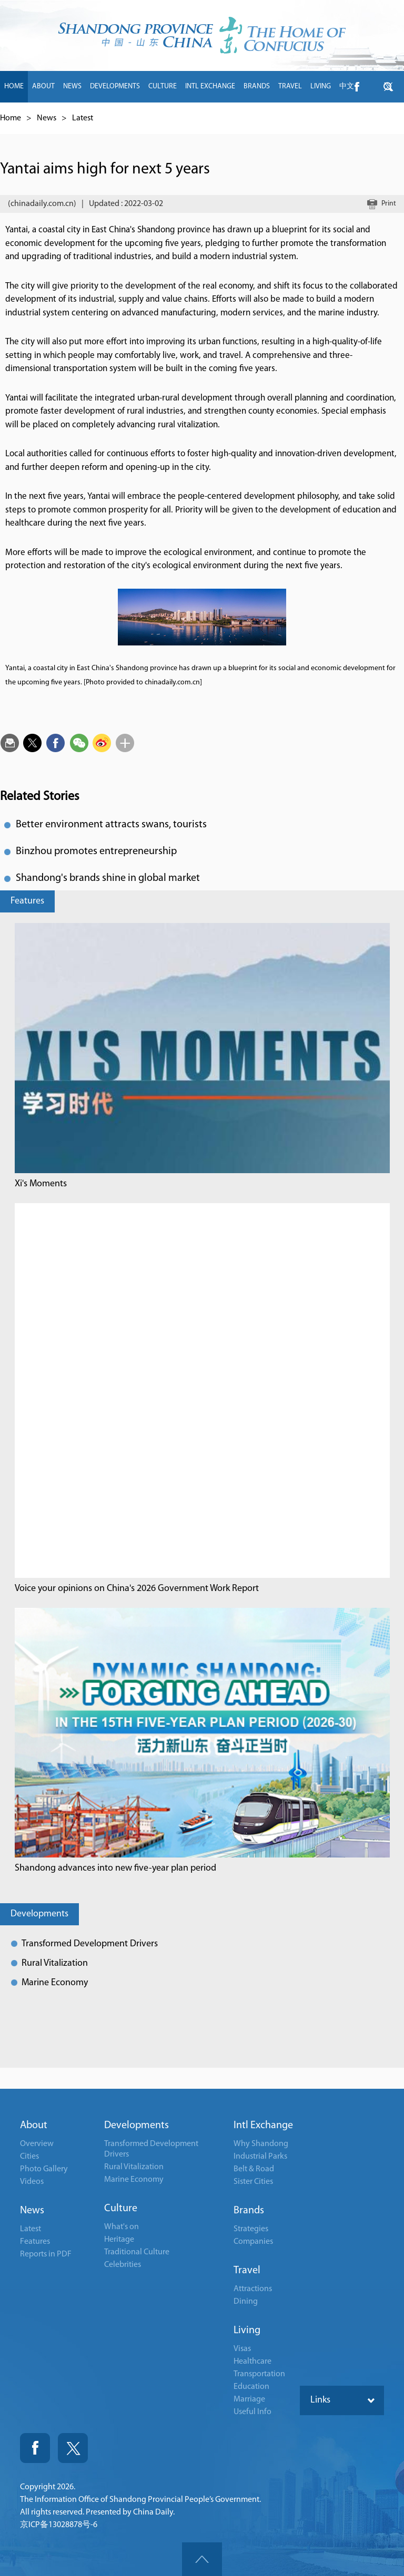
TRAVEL (290, 86)
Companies (253, 2242)
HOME (14, 86)
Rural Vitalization (55, 1963)
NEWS (72, 86)
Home (10, 118)
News (46, 118)
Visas (242, 2349)
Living (247, 2330)
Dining (246, 2301)
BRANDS (257, 86)
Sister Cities (253, 2182)
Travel (247, 2270)
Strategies (251, 2229)
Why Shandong (261, 2144)
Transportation (259, 2374)
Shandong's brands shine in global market (108, 878)
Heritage (119, 2239)
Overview (37, 2144)
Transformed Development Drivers (90, 1944)
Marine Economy (55, 1983)
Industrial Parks (260, 2156)
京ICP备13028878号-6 (58, 2525)
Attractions (253, 2289)
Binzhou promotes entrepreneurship (96, 851)
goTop (202, 2559)
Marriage (249, 2399)
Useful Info (252, 2412)
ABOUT (43, 86)
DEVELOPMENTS (115, 86)
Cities (29, 2156)
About (33, 2125)
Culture (120, 2208)
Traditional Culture (136, 2252)
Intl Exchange (263, 2125)
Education (251, 2387)
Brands (249, 2210)
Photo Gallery (44, 2169)
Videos (32, 2182)
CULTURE (162, 86)
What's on (121, 2227)
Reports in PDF (46, 2254)
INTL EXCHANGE (210, 86)
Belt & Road (254, 2169)
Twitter (73, 2448)
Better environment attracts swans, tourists (111, 824)
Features (27, 901)
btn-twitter (388, 86)
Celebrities (122, 2265)
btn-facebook (356, 86)
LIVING (320, 86)
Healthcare (252, 2361)
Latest (82, 118)
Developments (39, 1914)
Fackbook (35, 2448)
